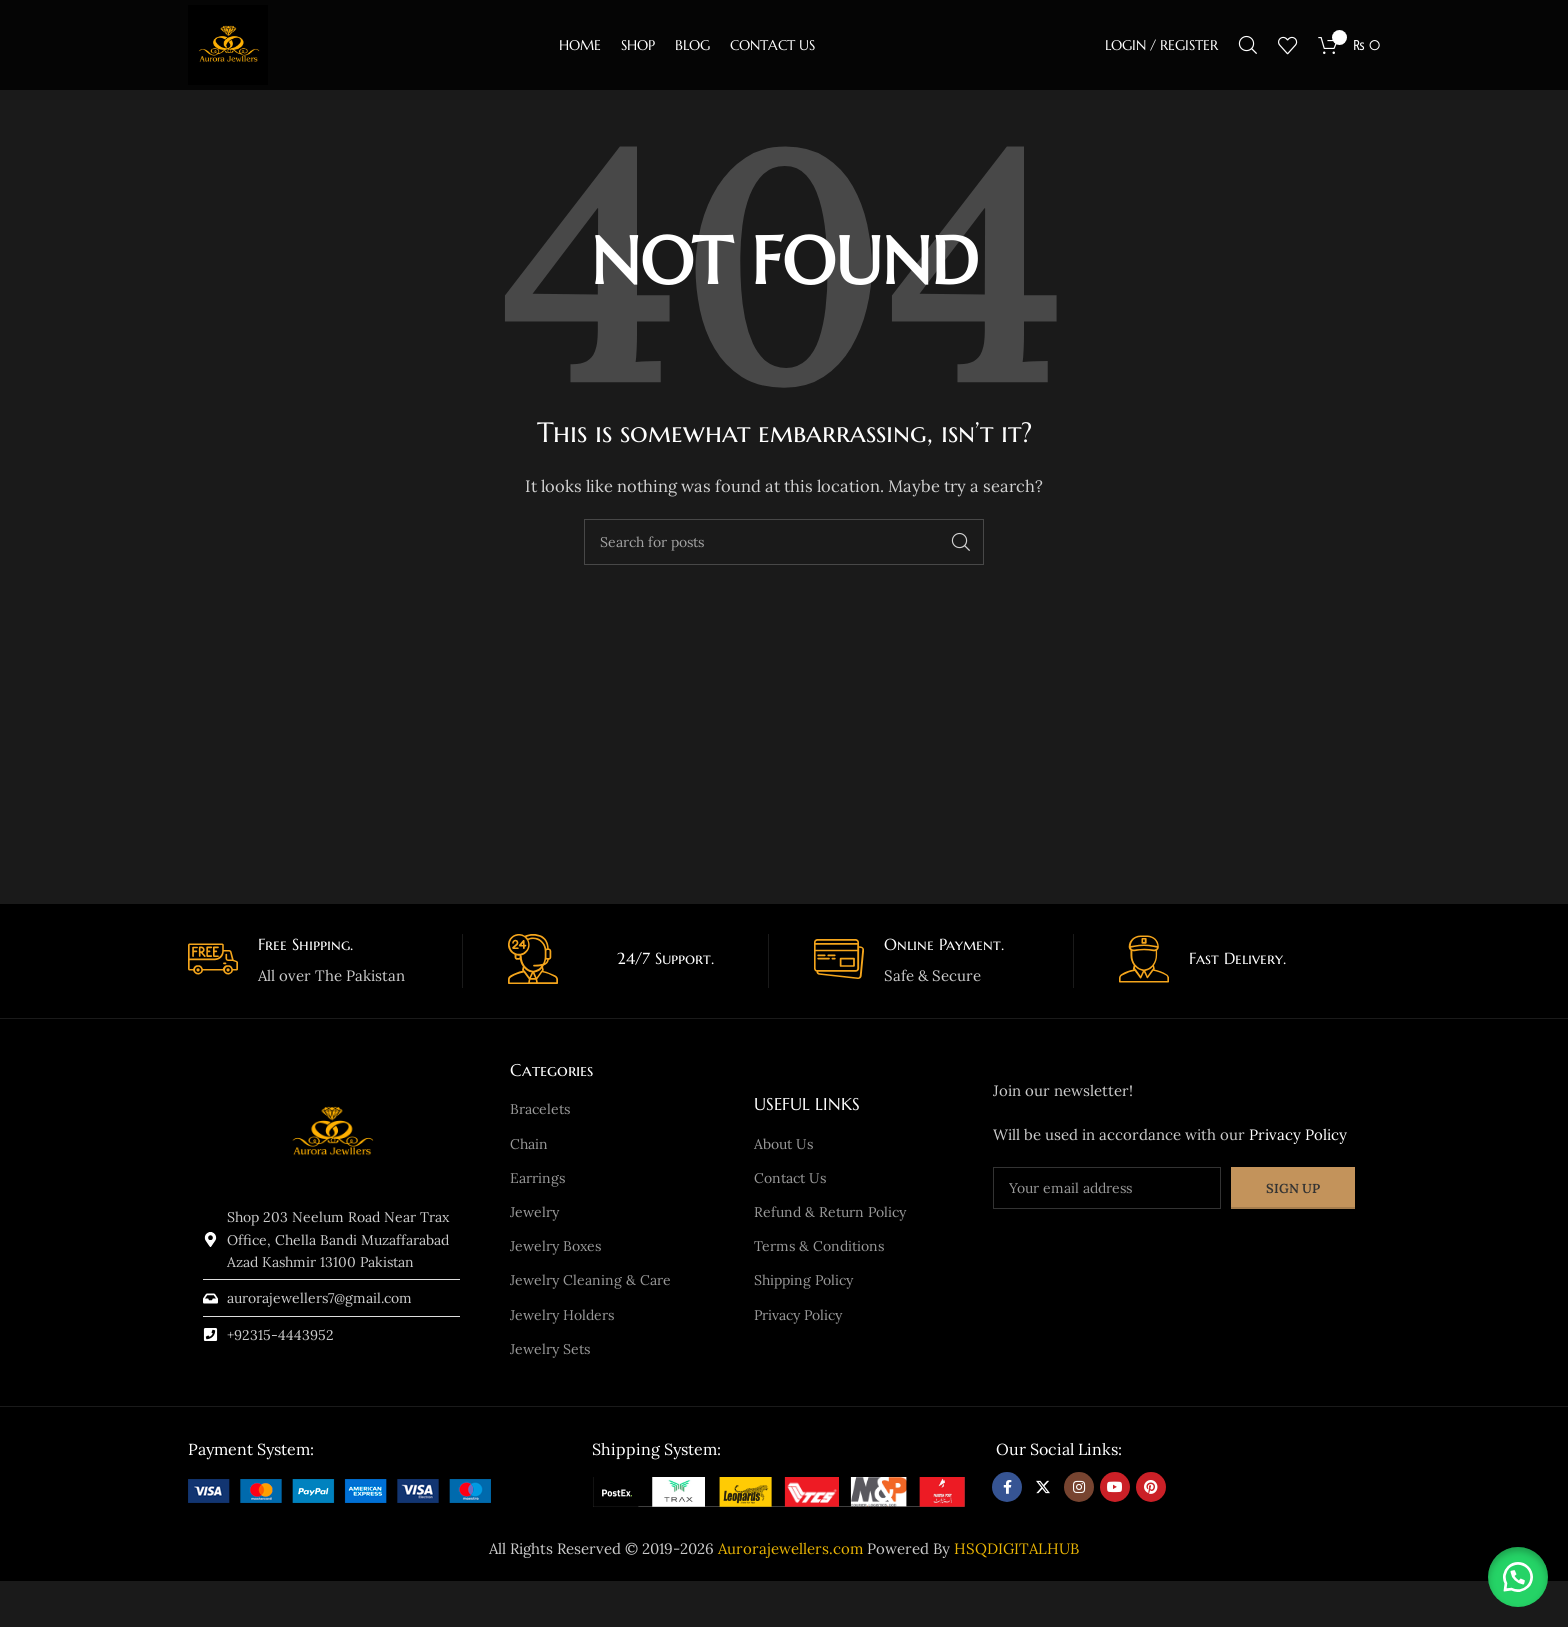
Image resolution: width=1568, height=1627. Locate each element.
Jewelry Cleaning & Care (590, 1280)
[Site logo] (228, 43)
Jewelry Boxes (555, 1246)
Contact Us (790, 1178)
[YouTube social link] (1115, 1487)
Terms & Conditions (819, 1246)
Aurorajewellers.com (790, 1548)
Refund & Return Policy (830, 1212)
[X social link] (1043, 1487)
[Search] (1248, 45)
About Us (783, 1144)
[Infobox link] (318, 961)
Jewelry (534, 1212)
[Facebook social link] (1007, 1487)
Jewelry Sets (550, 1349)
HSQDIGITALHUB (1016, 1548)
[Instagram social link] (1079, 1487)
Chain (529, 1144)
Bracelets (540, 1109)
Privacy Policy (798, 1315)
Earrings (537, 1178)
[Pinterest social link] (1151, 1487)
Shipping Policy (803, 1280)
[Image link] (339, 1488)
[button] (1518, 1577)
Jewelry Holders (562, 1315)
